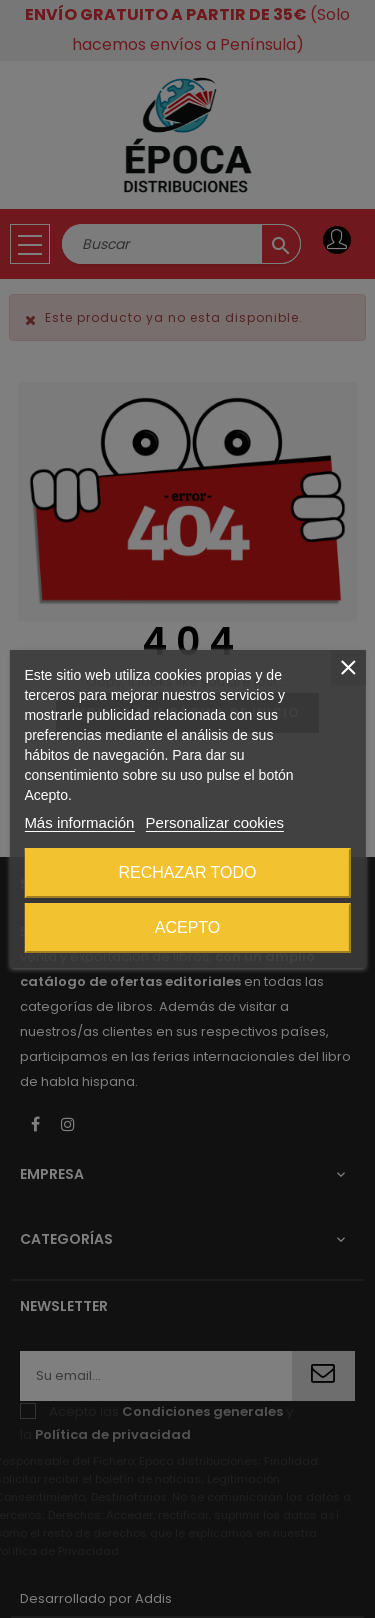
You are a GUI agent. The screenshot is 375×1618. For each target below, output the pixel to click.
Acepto (188, 927)
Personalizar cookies (215, 822)
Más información (79, 822)
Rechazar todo (187, 872)
